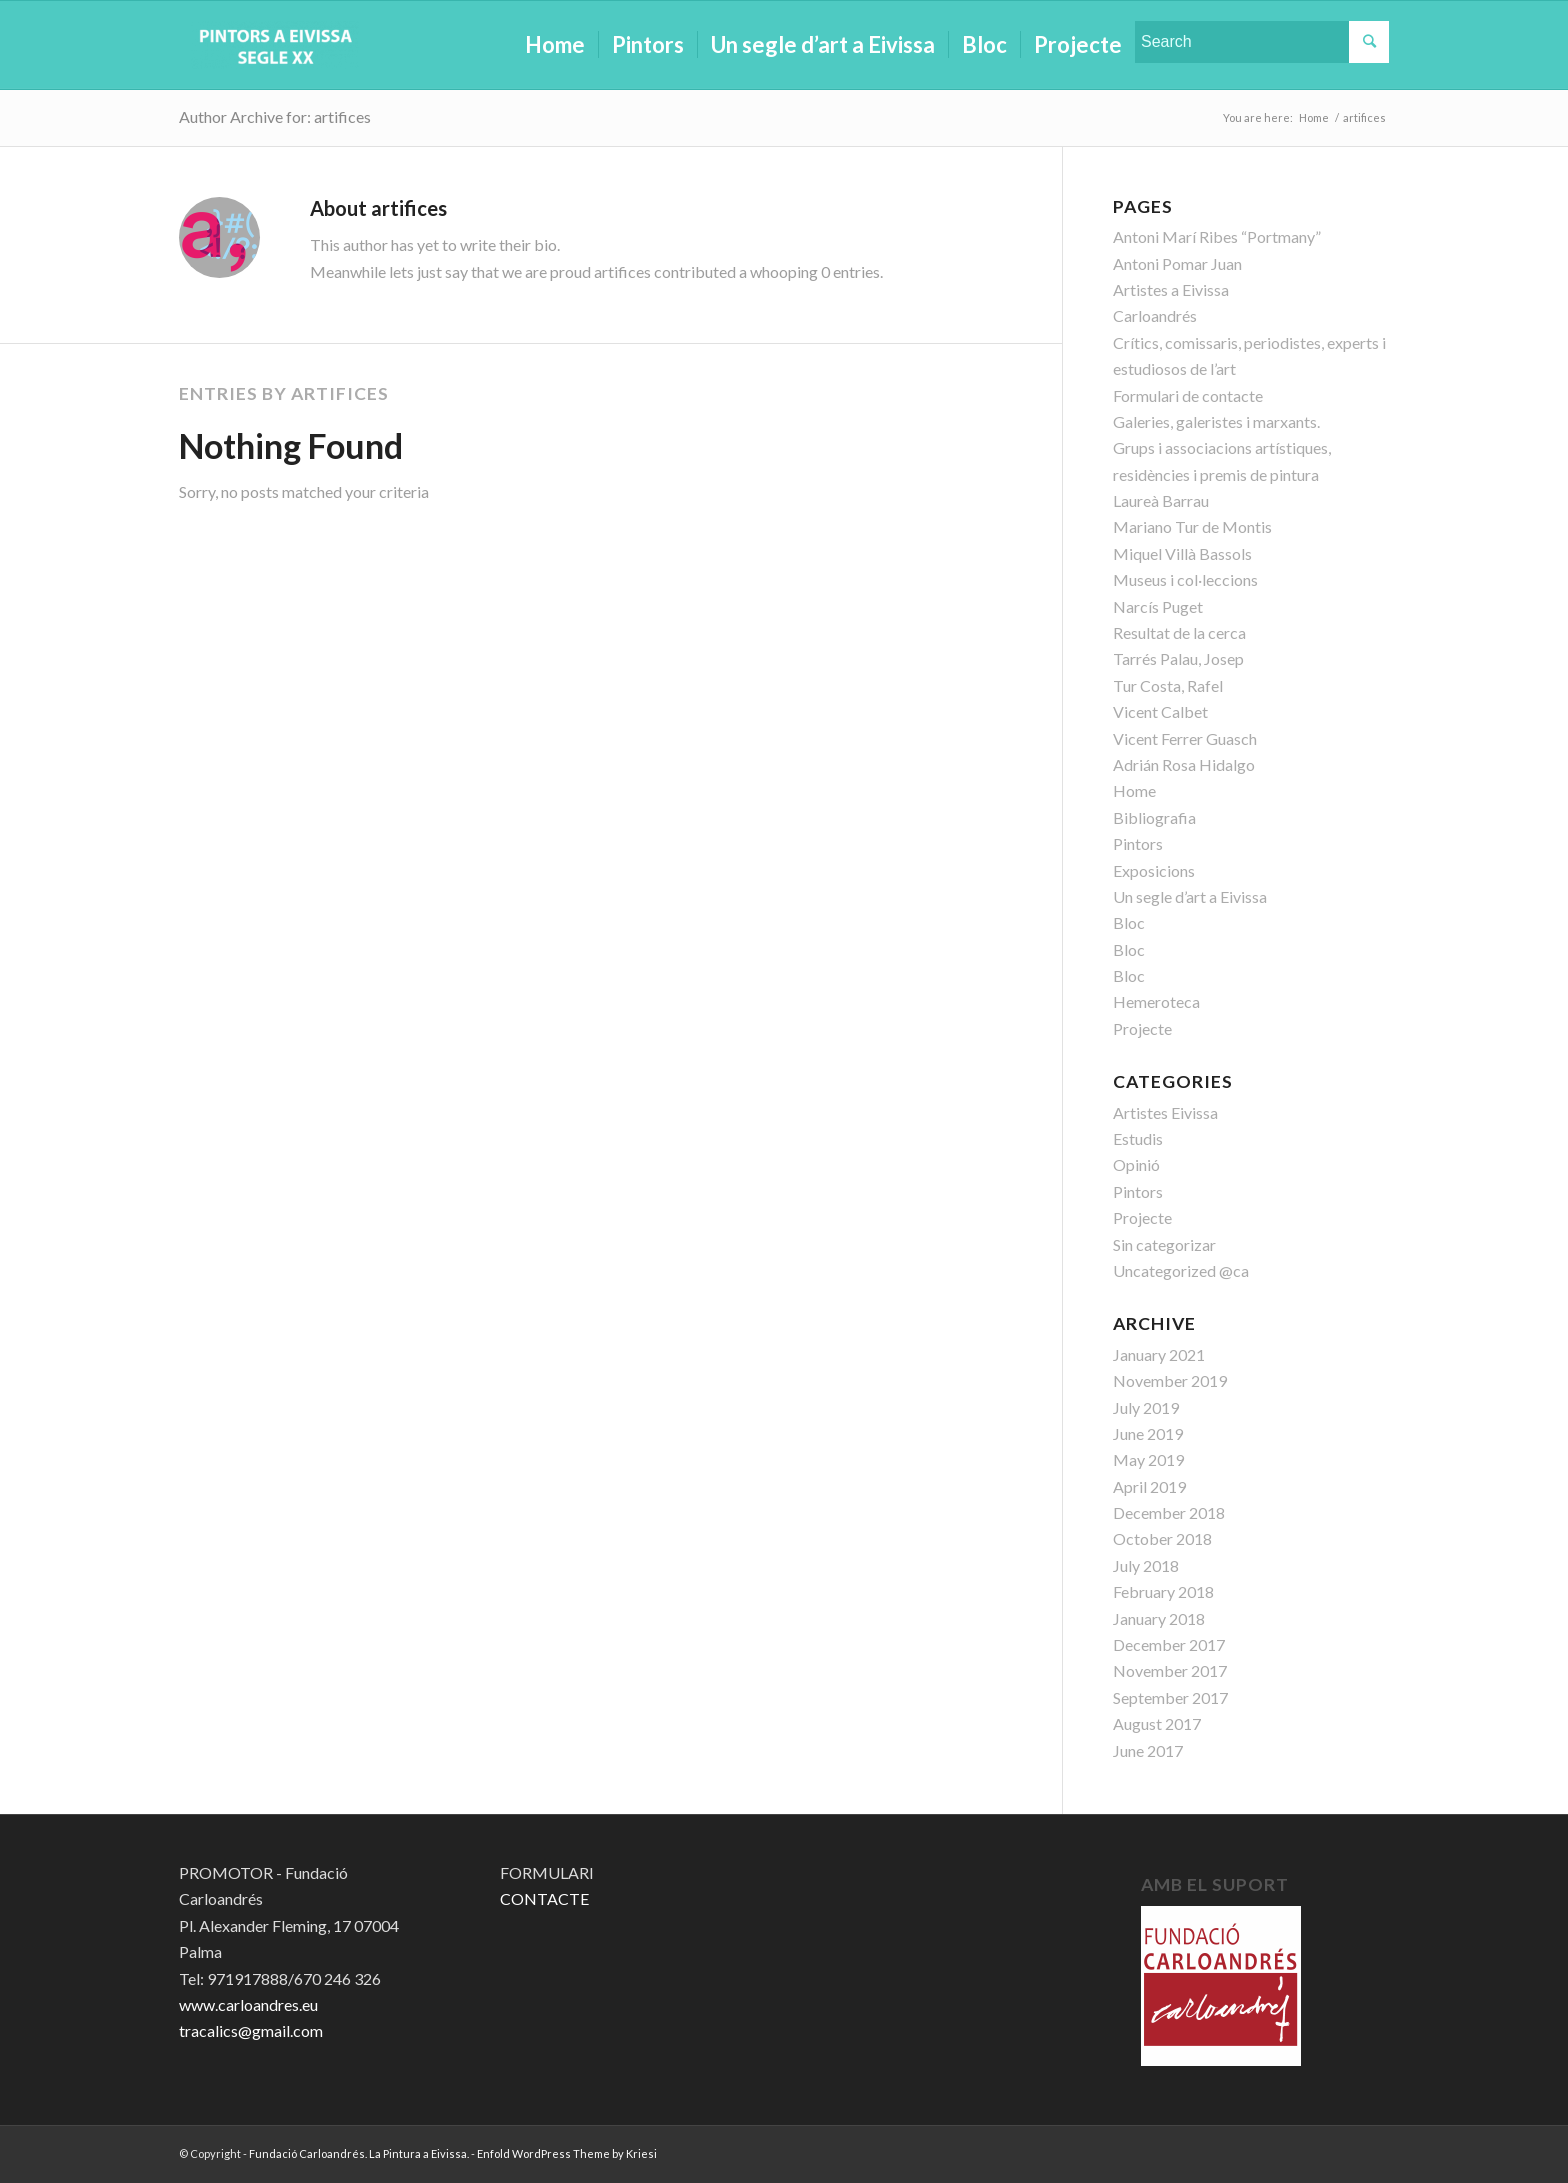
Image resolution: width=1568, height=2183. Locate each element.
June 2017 (1148, 1750)
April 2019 (1149, 1486)
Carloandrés (1155, 315)
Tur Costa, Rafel (1168, 685)
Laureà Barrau (1161, 500)
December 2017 (1169, 1644)
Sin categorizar (1164, 1244)
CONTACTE (544, 1898)
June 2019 (1148, 1433)
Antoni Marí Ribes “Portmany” (1217, 236)
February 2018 (1163, 1591)
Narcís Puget (1158, 606)
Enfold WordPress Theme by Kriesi (567, 2153)
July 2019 (1146, 1407)
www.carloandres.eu (248, 2004)
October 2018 (1162, 1538)
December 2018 (1169, 1512)
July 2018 (1146, 1565)
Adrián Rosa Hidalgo (1184, 764)
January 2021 (1159, 1354)
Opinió (1136, 1164)
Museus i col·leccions (1185, 579)
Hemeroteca (1156, 1001)
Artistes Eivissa (1165, 1112)
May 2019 (1148, 1459)
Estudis (1138, 1138)
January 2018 (1159, 1618)
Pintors (1138, 843)
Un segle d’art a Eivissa (1190, 896)
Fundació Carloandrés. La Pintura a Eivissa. (359, 2153)
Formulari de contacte (1188, 395)
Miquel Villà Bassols (1182, 553)
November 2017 (1170, 1670)
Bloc (1129, 922)
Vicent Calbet (1160, 711)
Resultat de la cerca (1179, 632)
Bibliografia (1154, 817)
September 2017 (1170, 1697)
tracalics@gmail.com (251, 2030)
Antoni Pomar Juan (1177, 263)
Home (1134, 790)
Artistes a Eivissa (1171, 289)
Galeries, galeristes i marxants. (1216, 421)
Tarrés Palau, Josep (1178, 658)
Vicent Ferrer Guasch (1185, 738)
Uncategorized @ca (1181, 1270)
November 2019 (1170, 1380)
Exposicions (1154, 870)
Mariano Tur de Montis (1192, 526)
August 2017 (1157, 1723)
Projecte (1142, 1028)
